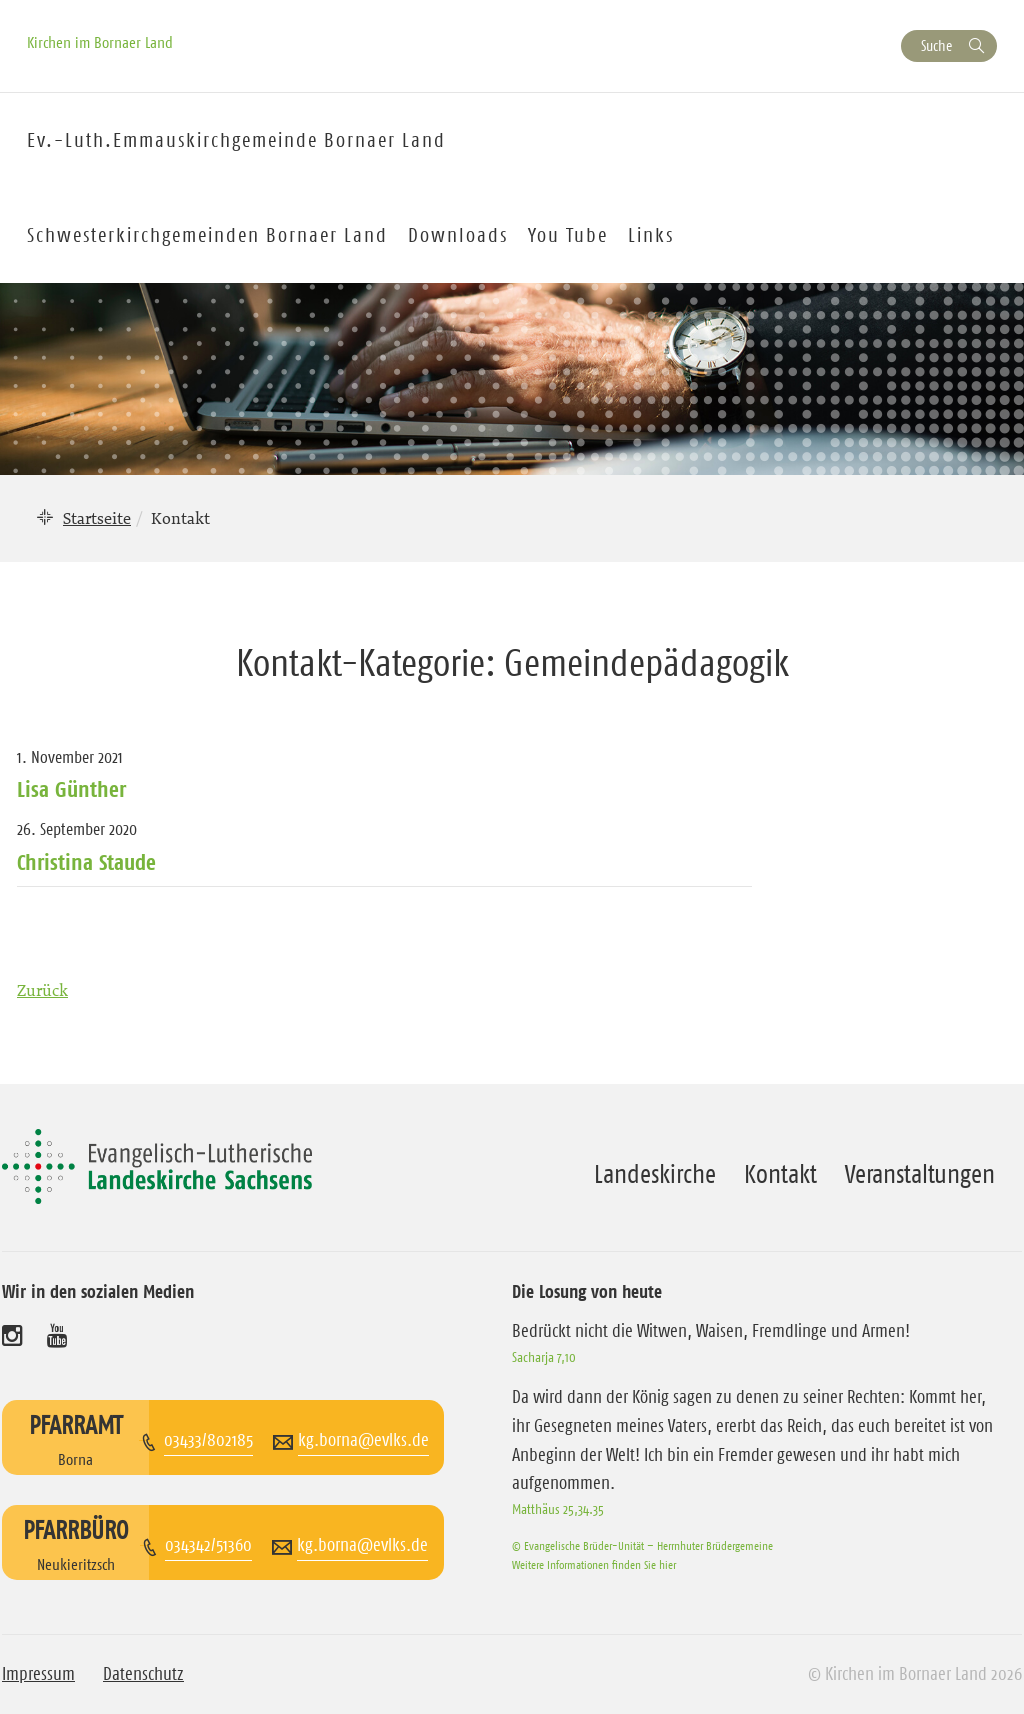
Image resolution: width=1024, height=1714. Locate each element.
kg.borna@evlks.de (363, 1440)
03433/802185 (208, 1440)
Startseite (97, 518)
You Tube (568, 235)
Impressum (38, 1674)
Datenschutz (143, 1674)
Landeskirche (655, 1174)
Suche (936, 45)
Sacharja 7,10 (544, 1357)
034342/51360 (208, 1545)
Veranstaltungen (920, 1174)
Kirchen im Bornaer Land (100, 42)
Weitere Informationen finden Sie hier (594, 1564)
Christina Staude (86, 862)
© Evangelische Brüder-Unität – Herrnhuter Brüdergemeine (642, 1545)
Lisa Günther (71, 789)
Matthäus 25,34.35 (558, 1509)
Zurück (42, 990)
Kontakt (780, 1174)
